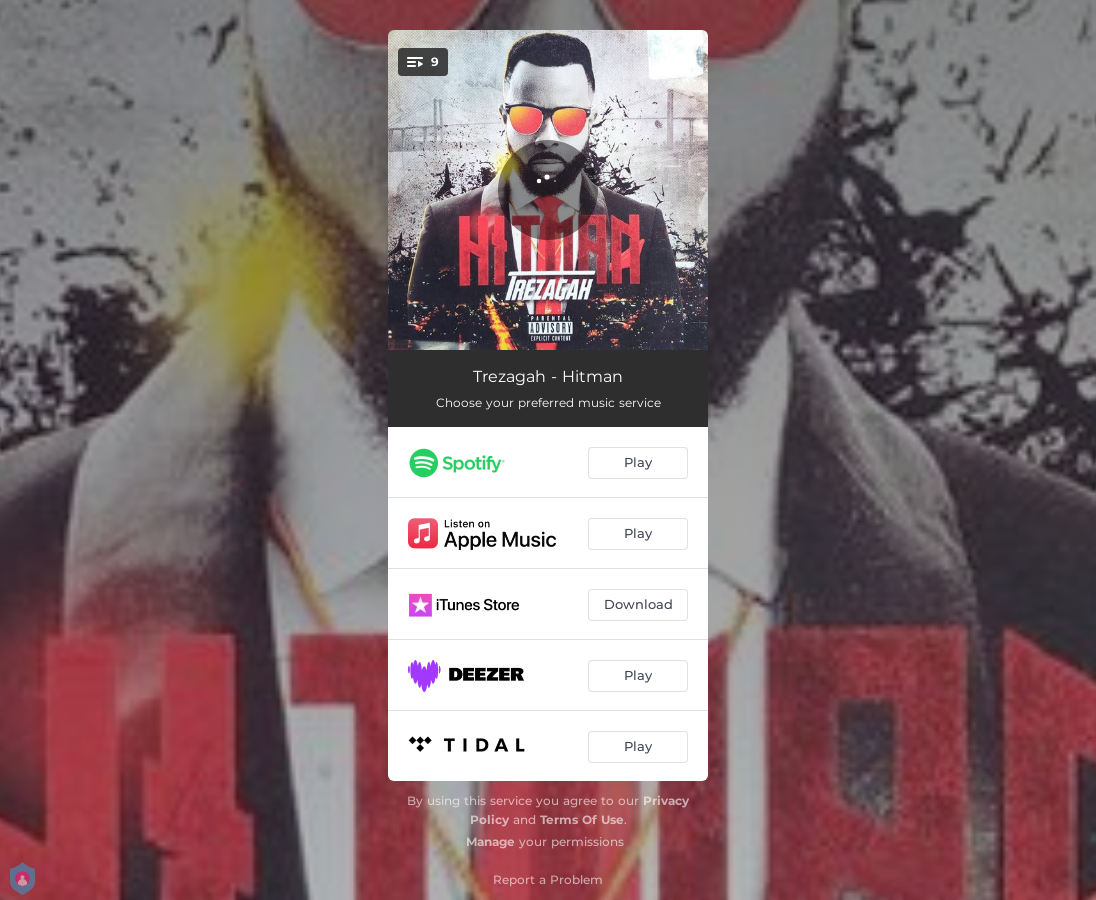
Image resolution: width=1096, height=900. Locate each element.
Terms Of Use (582, 819)
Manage (490, 841)
